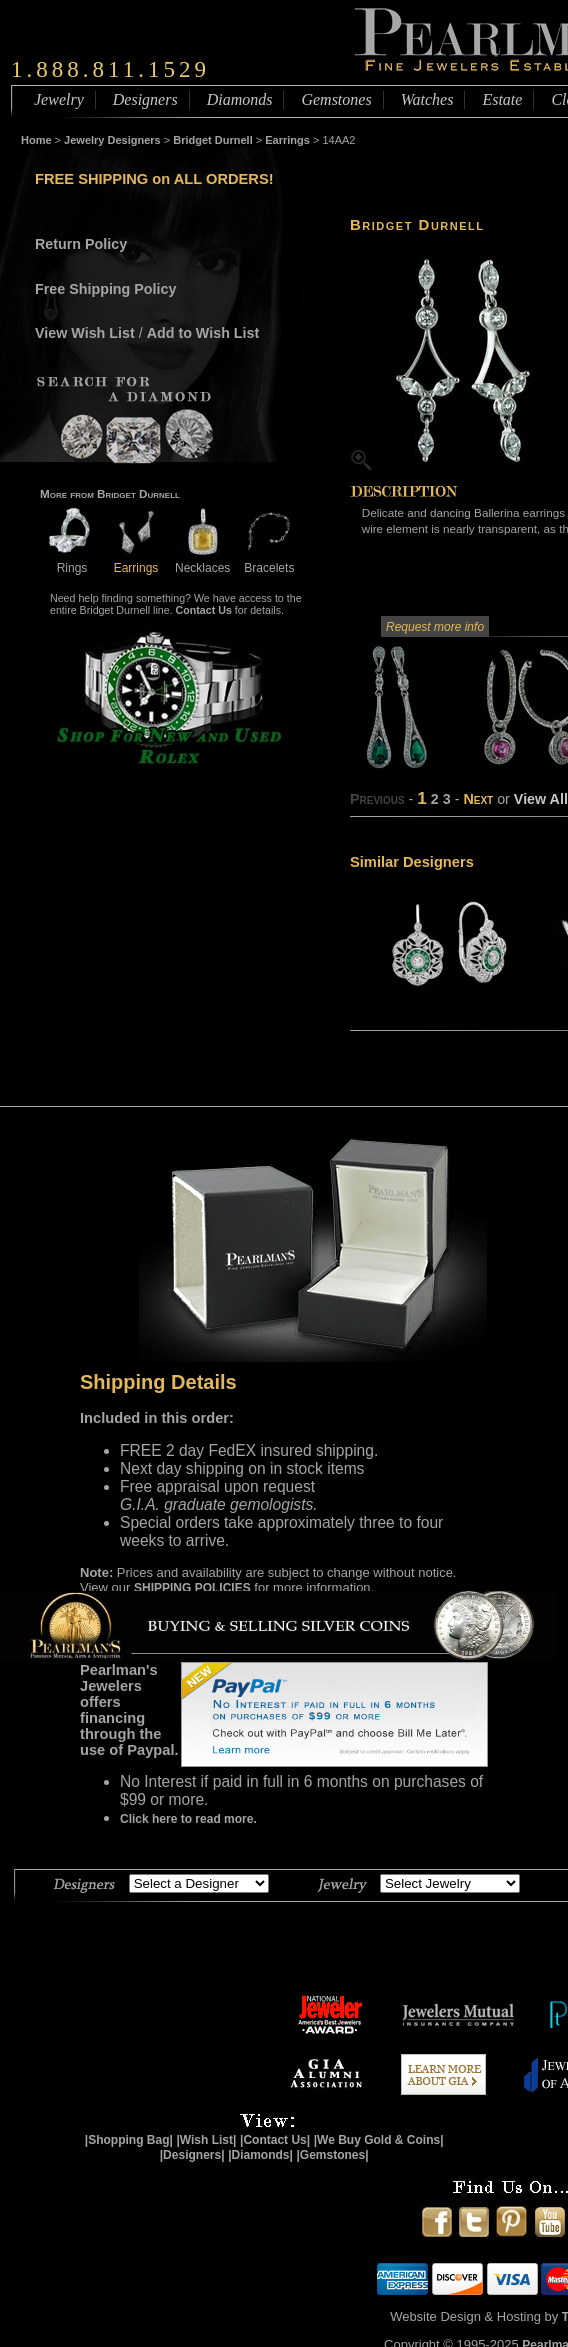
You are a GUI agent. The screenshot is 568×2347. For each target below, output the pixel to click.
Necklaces (202, 560)
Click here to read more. (188, 1819)
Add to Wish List (203, 333)
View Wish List (85, 333)
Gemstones (336, 99)
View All (541, 799)
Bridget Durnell (212, 140)
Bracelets (269, 560)
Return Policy (81, 244)
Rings (72, 560)
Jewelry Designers (112, 140)
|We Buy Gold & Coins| (379, 2140)
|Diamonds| (260, 2155)
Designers (145, 99)
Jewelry (59, 99)
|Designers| (192, 2155)
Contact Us (204, 610)
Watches (427, 99)
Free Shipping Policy (105, 289)
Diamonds (240, 99)
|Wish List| (206, 2140)
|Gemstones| (333, 2155)
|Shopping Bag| (129, 2140)
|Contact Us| (275, 2140)
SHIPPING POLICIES (192, 1588)
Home (36, 140)
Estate (502, 99)
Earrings (287, 140)
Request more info (435, 627)
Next (478, 799)
